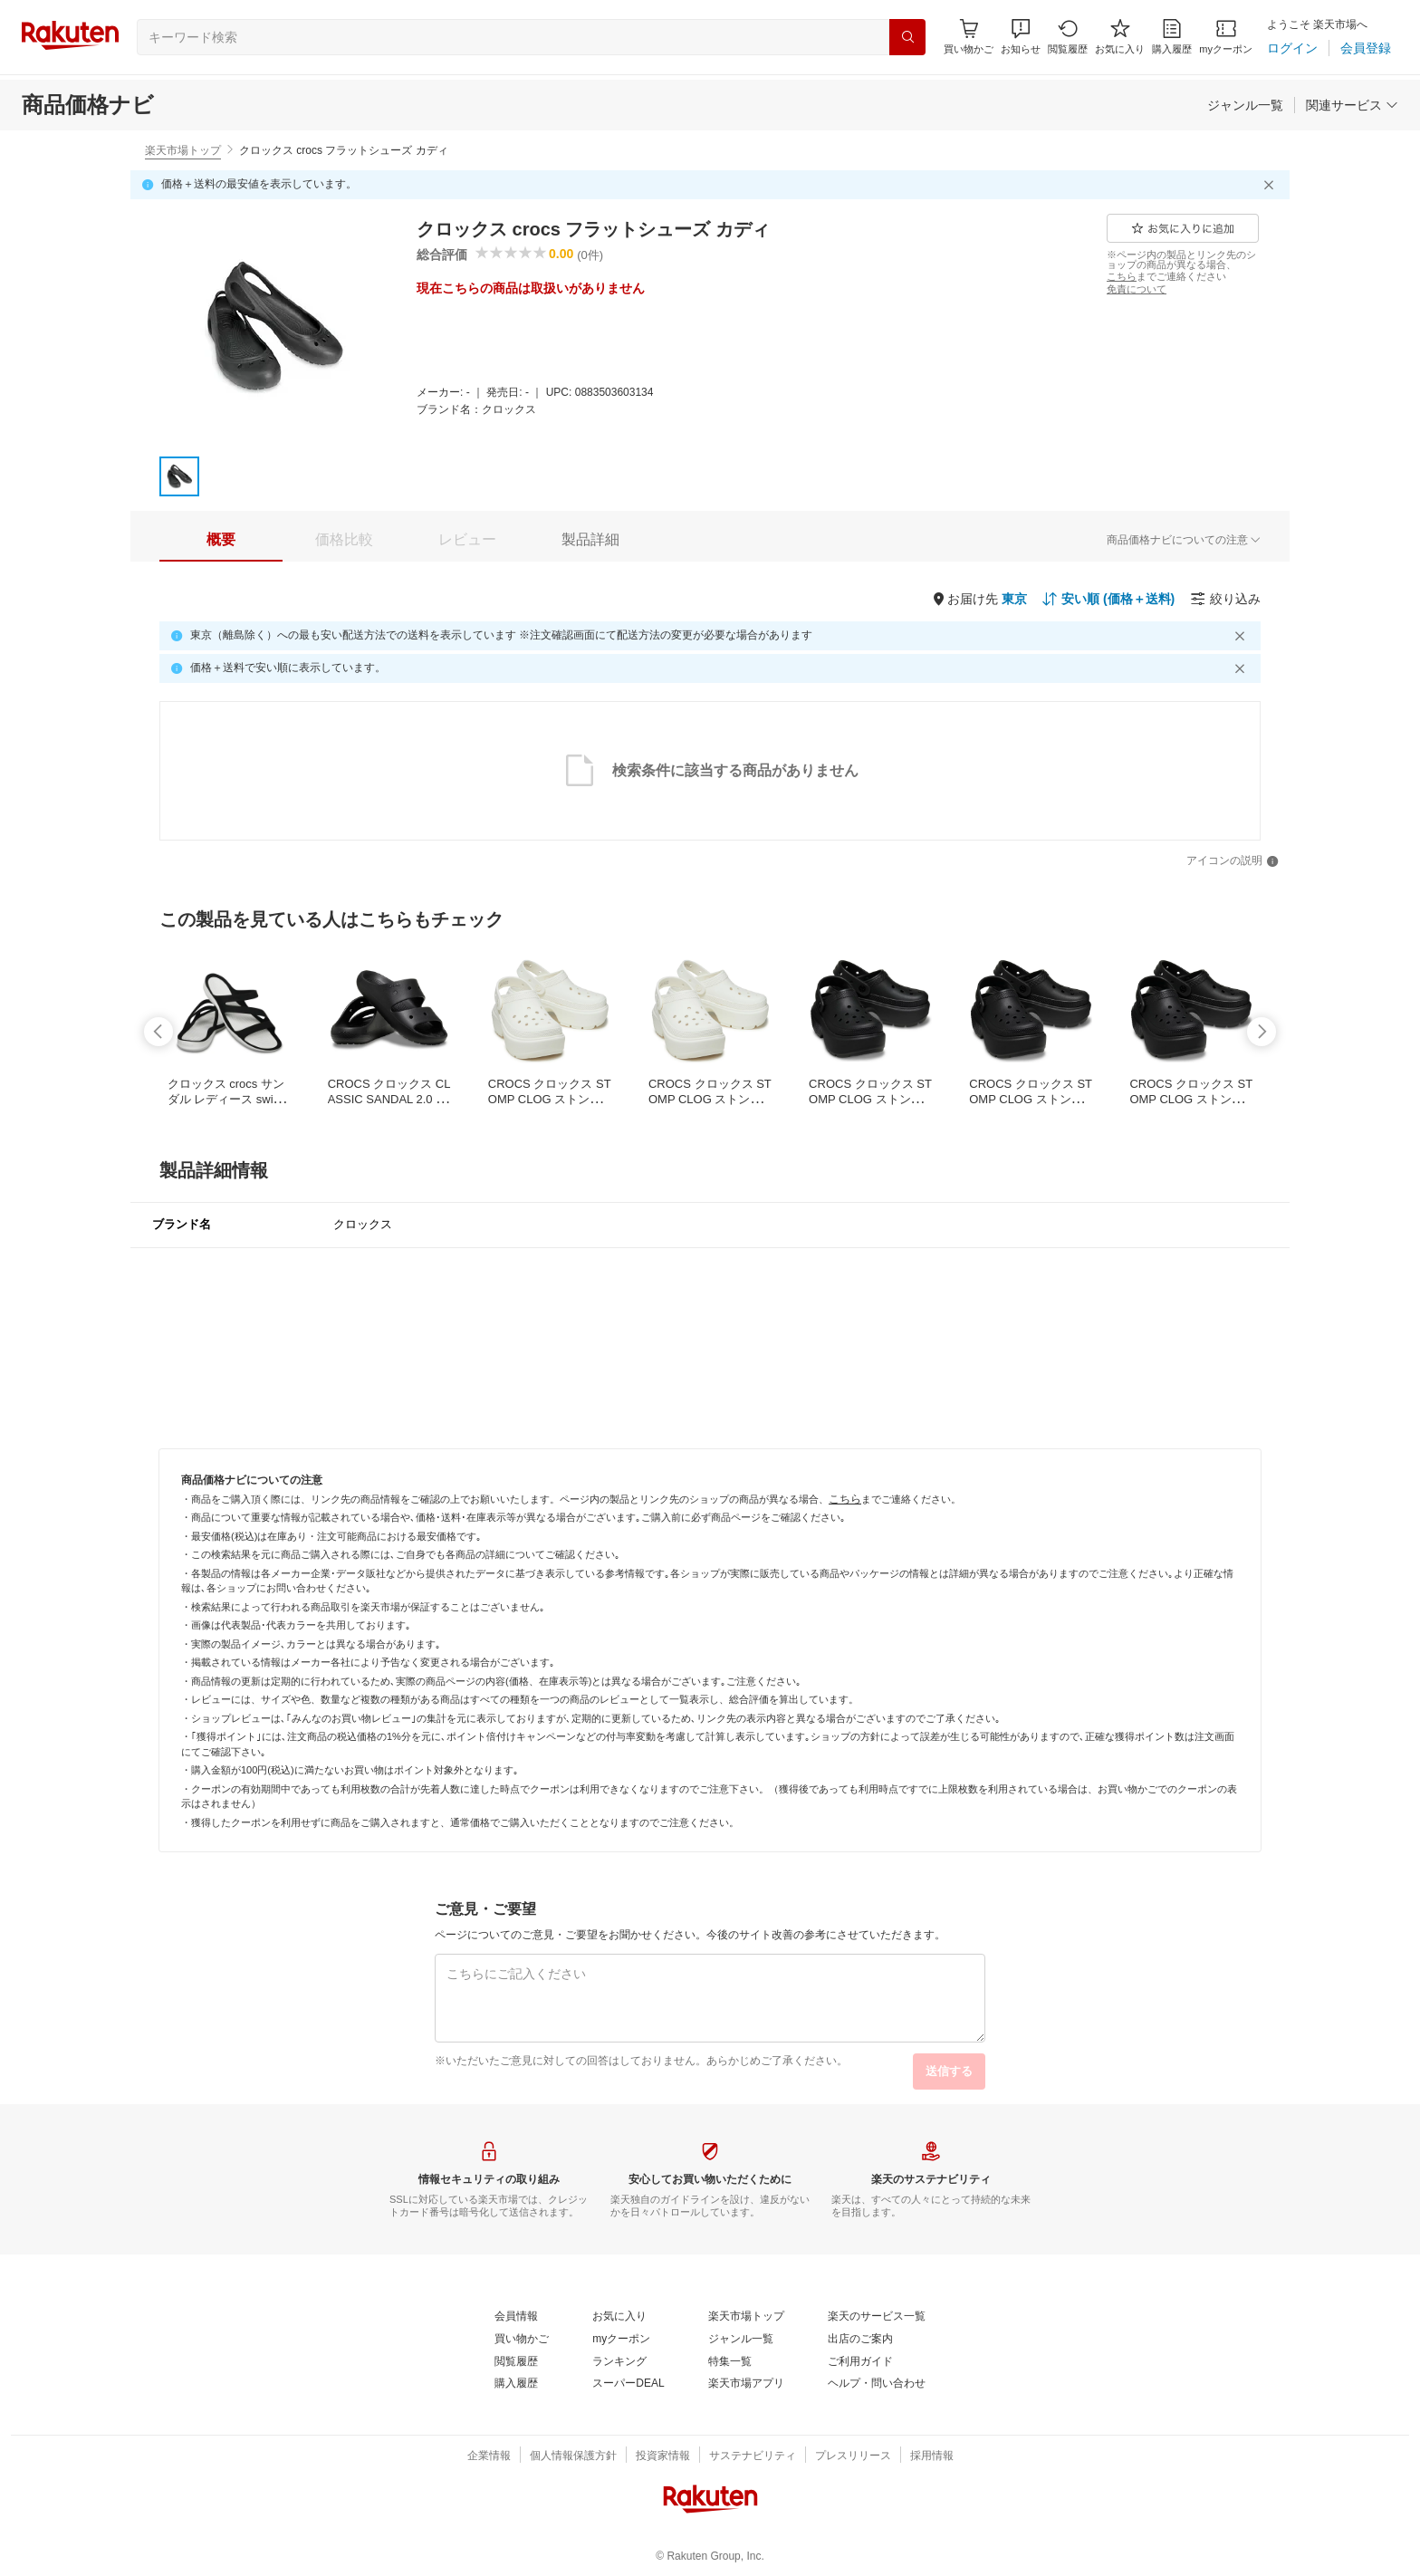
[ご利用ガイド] (860, 2362)
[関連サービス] (1352, 105)
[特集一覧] (730, 2362)
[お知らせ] (1021, 36)
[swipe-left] (158, 1031)
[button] (1021, 36)
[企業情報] (489, 2456)
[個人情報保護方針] (573, 2456)
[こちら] (1122, 276)
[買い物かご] (521, 2339)
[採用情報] (932, 2456)
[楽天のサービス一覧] (877, 2317)
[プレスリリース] (853, 2456)
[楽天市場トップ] (746, 2317)
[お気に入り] (1120, 36)
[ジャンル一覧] (1245, 105)
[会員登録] (1365, 48)
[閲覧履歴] (1068, 36)
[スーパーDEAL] (628, 2384)
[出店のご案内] (860, 2339)
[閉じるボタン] (1271, 184)
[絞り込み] (1225, 599)
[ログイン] (1292, 48)
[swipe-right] (1261, 1031)
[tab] (221, 540)
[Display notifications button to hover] (968, 36)
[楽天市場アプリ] (746, 2384)
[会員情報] (516, 2317)
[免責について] (1136, 289)
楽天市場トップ (183, 150)
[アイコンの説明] (1232, 861)
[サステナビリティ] (752, 2456)
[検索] (907, 37)
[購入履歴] (1172, 36)
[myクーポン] (1225, 36)
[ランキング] (619, 2362)
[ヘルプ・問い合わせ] (877, 2384)
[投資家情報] (663, 2456)
